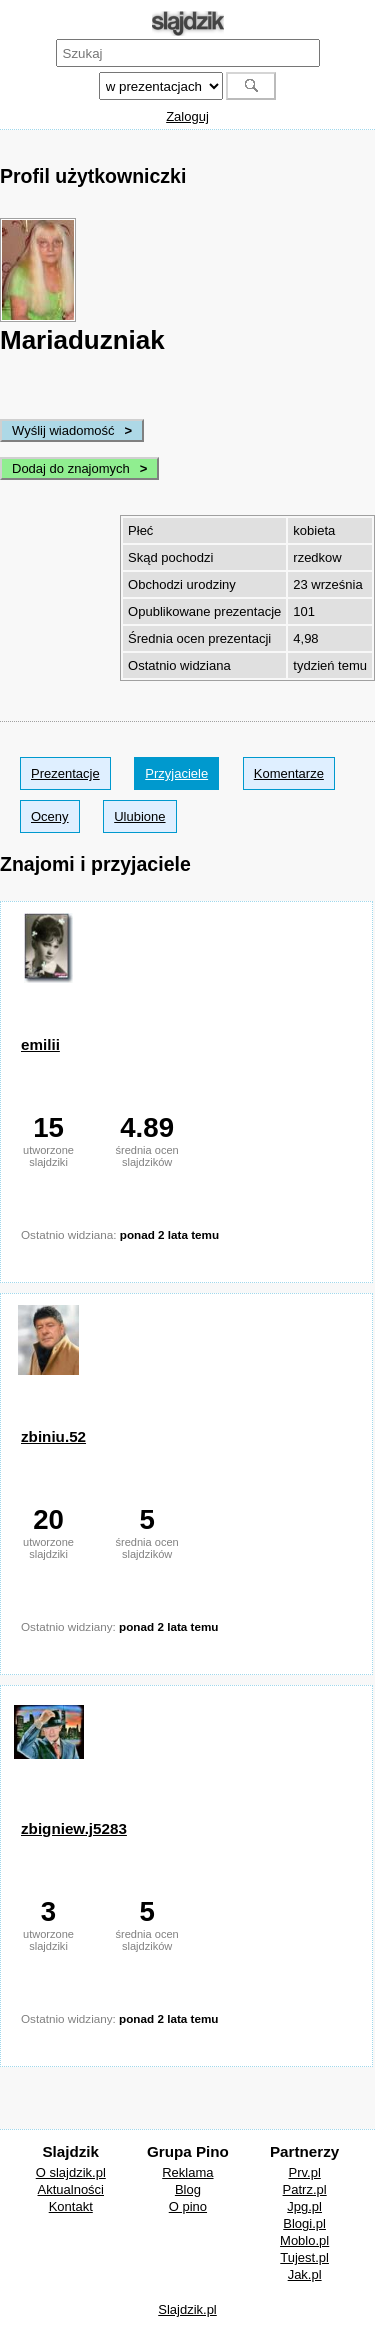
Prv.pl (305, 2172)
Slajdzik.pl (187, 2309)
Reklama (187, 2172)
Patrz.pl (305, 2189)
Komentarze (289, 773)
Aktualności (71, 2189)
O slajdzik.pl (71, 2172)
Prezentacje (65, 773)
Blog (188, 2189)
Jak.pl (305, 2274)
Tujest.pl (304, 2257)
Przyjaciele (176, 773)
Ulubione (139, 816)
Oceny (50, 816)
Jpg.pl (304, 2206)
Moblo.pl (304, 2240)
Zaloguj (187, 116)
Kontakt (71, 2206)
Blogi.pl (304, 2223)
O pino (188, 2206)
